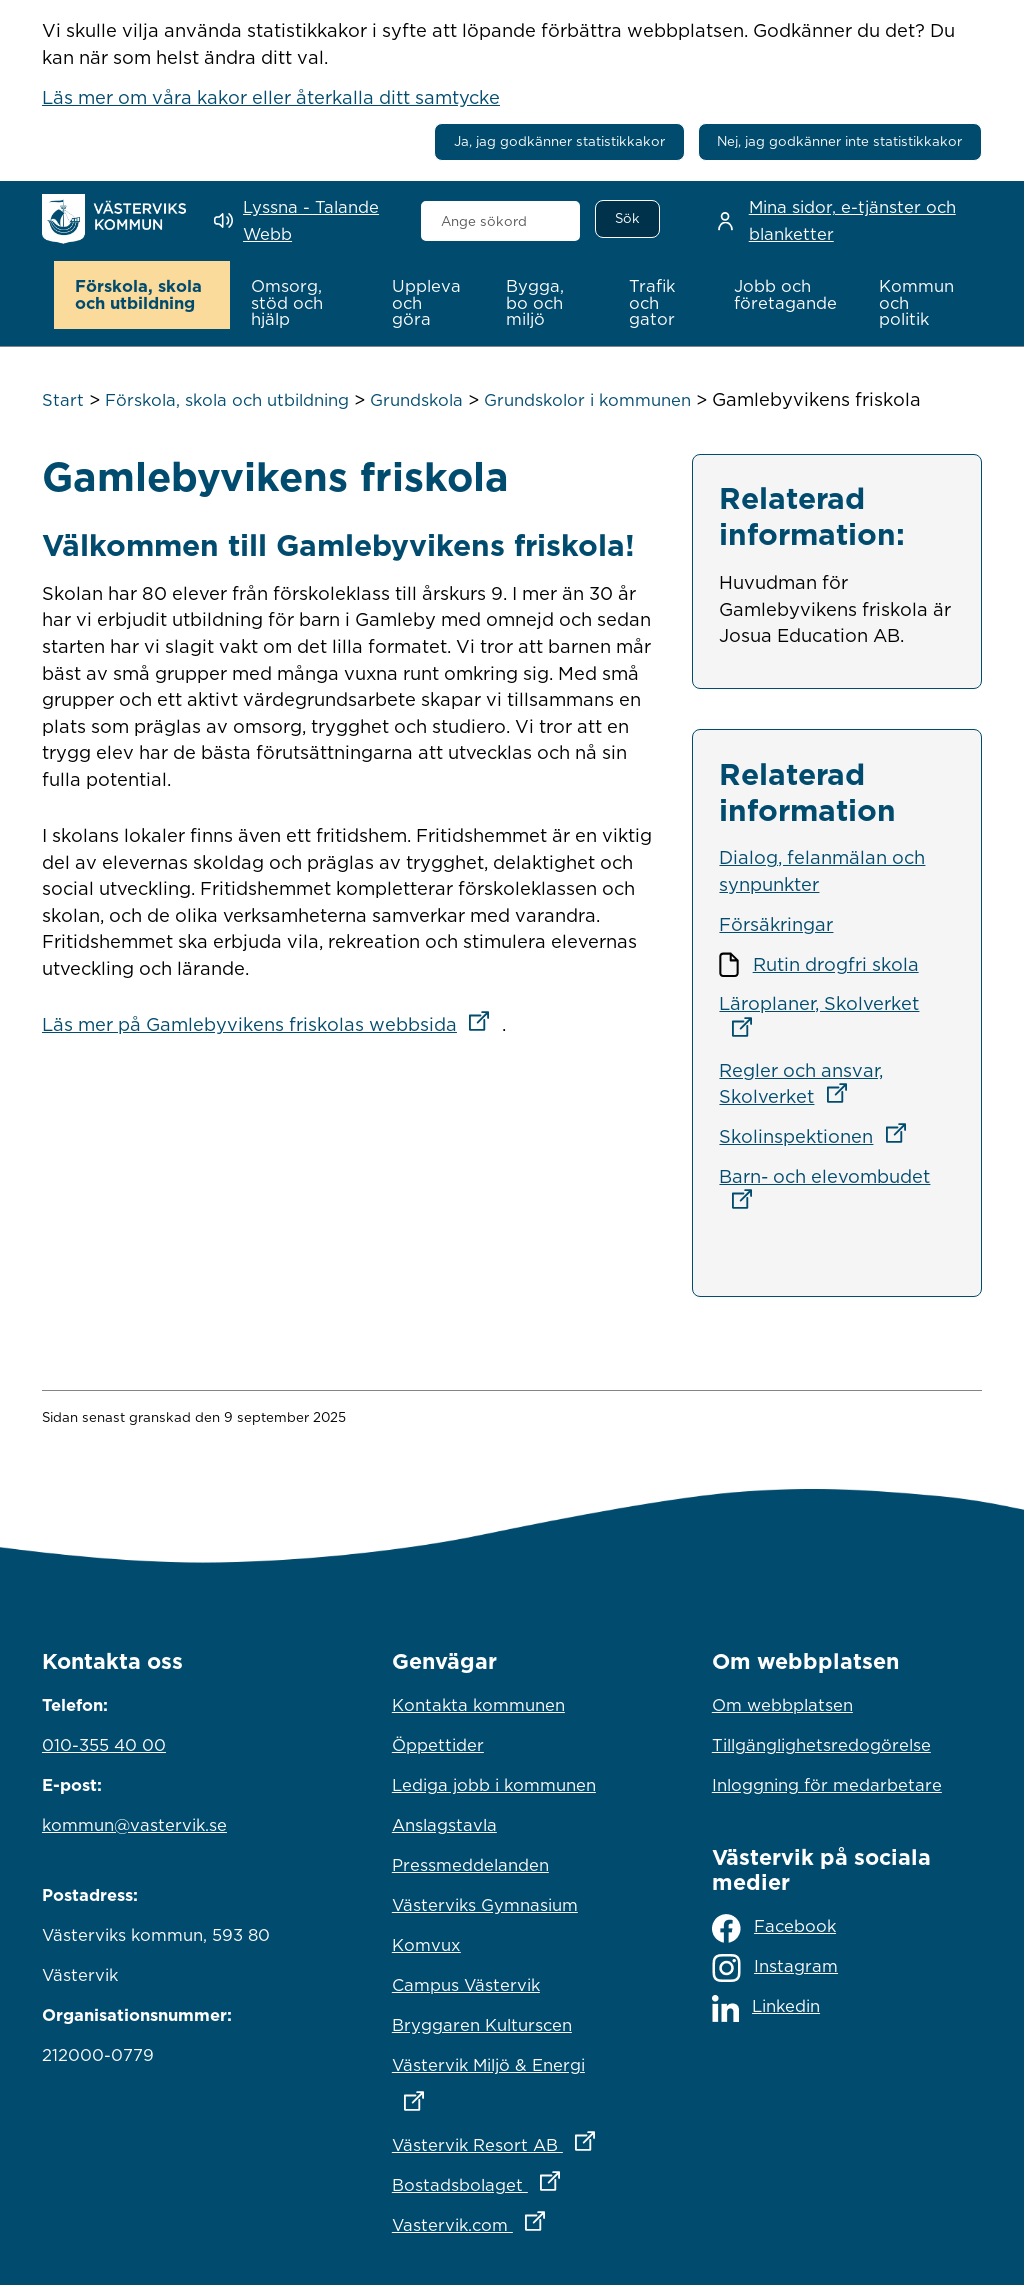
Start (63, 400)
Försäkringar (776, 923)
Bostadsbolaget (512, 2179)
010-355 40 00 (104, 1744)
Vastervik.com (512, 2219)
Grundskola (416, 400)
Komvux (426, 1944)
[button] (142, 295)
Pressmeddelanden (470, 1864)
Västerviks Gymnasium (485, 1904)
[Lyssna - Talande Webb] (302, 220)
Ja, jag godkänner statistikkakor (559, 141)
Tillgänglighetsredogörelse (821, 1744)
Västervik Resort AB (512, 2139)
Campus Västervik (466, 1984)
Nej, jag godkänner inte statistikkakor (839, 141)
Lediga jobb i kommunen (494, 1784)
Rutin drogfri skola (836, 963)
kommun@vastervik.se (134, 1824)
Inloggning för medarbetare (827, 1784)
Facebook (774, 1927)
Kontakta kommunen (478, 1704)
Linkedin (766, 2007)
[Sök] (627, 219)
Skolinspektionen (818, 1136)
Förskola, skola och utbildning (227, 400)
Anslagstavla (444, 1824)
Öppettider (438, 1744)
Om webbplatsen (782, 1704)
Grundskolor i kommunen (587, 400)
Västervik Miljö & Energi (512, 2077)
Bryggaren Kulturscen (482, 2024)
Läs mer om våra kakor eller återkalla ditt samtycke (271, 97)
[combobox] (501, 221)
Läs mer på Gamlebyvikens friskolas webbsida (272, 1024)
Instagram (775, 1968)
